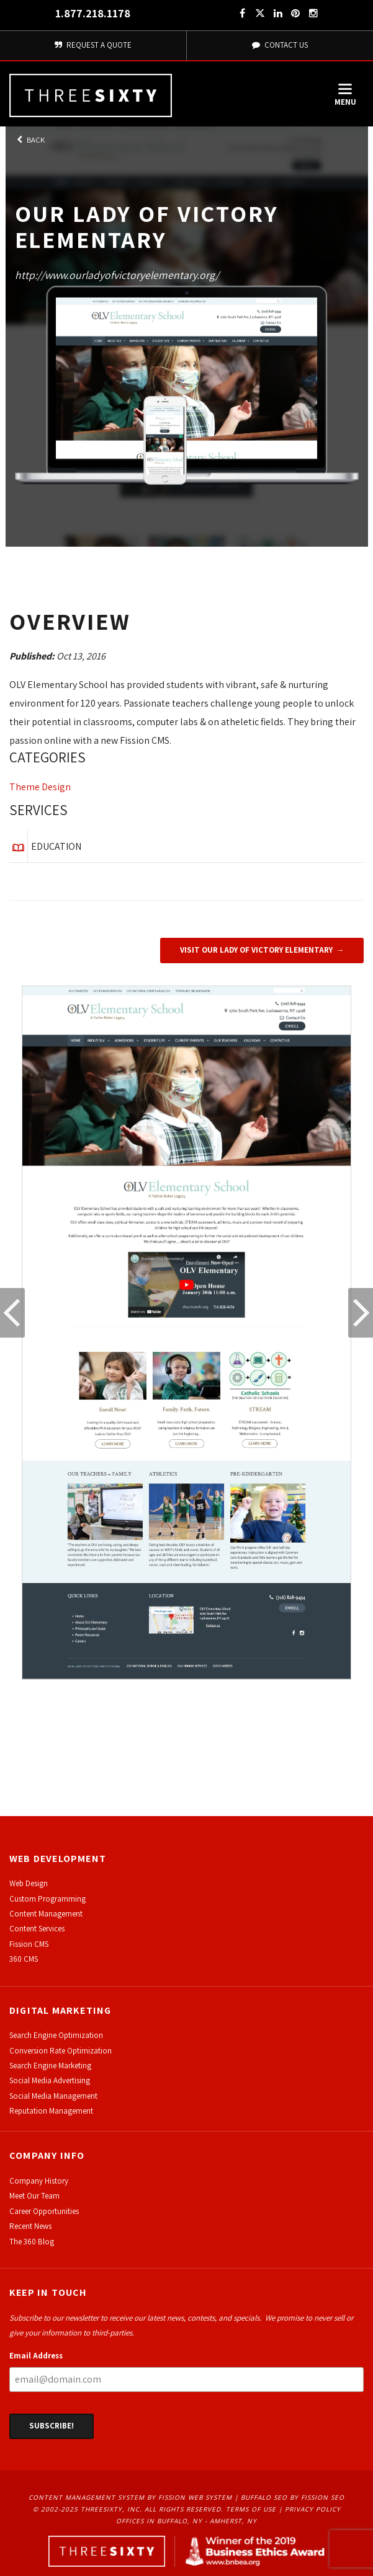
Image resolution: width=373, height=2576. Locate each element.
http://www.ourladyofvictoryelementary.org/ (117, 275)
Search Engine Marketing (50, 2065)
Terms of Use (251, 2509)
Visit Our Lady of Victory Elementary (256, 950)
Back (30, 140)
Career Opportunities (44, 2211)
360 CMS (23, 1959)
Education (56, 846)
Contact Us (280, 45)
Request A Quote (93, 45)
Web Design (28, 1883)
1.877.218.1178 (92, 13)
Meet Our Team (34, 2195)
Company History (38, 2181)
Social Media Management (53, 2096)
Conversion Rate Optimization (60, 2050)
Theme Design (40, 786)
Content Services (37, 1928)
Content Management (46, 1913)
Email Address (36, 2355)
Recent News (30, 2226)
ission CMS (30, 1944)
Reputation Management (51, 2111)
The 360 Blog (31, 2241)
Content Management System (87, 2497)
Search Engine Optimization (56, 2035)
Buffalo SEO (264, 2497)
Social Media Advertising (49, 2080)
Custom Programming (47, 1899)
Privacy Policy (313, 2509)
